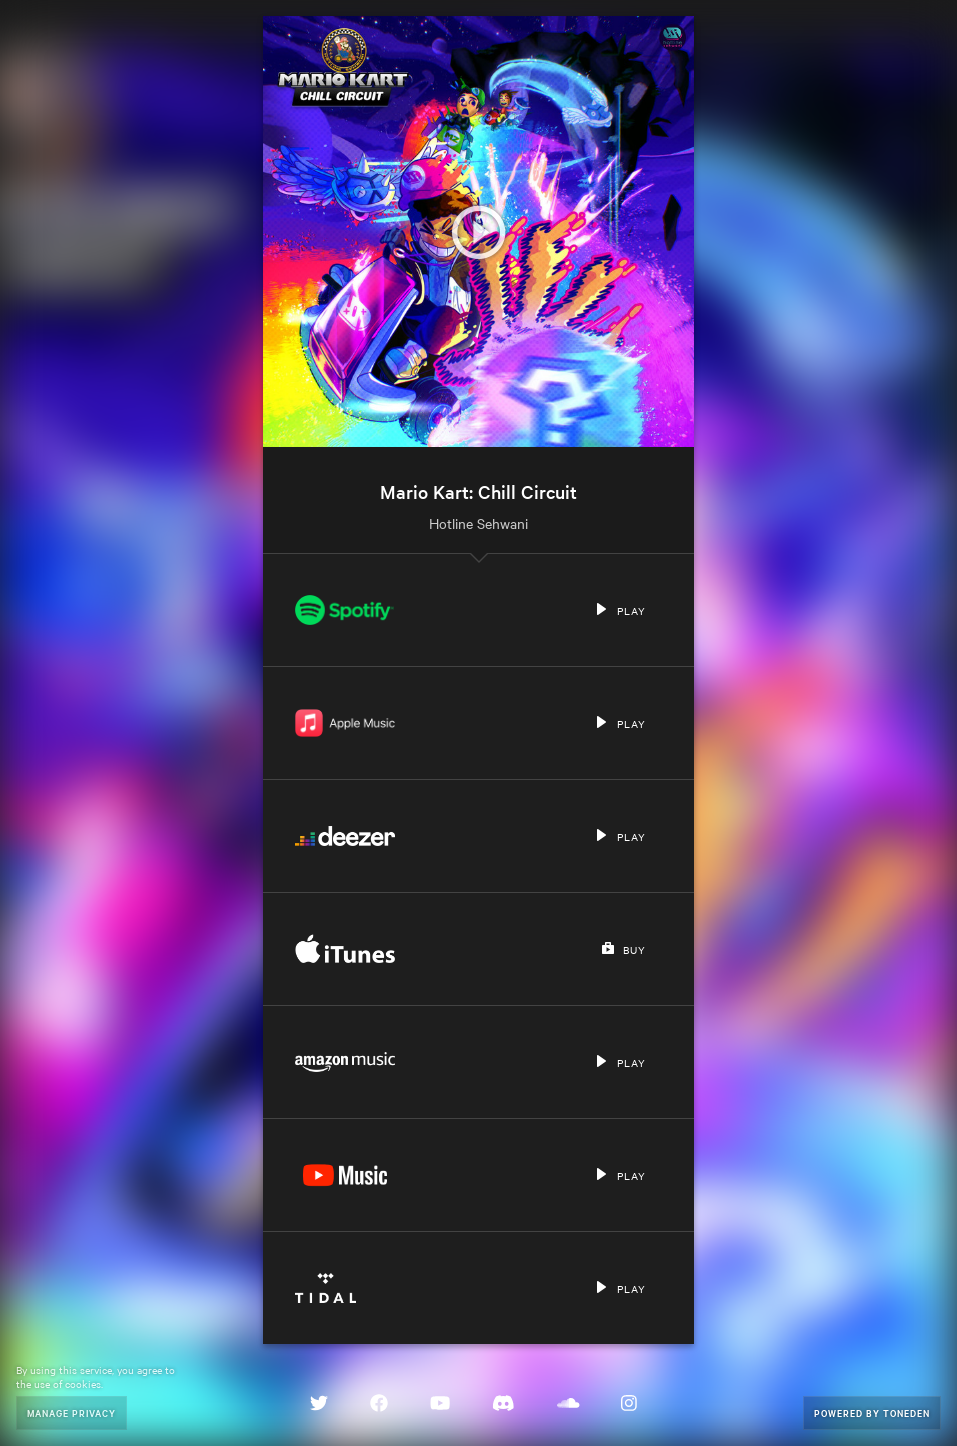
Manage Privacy (71, 1412)
